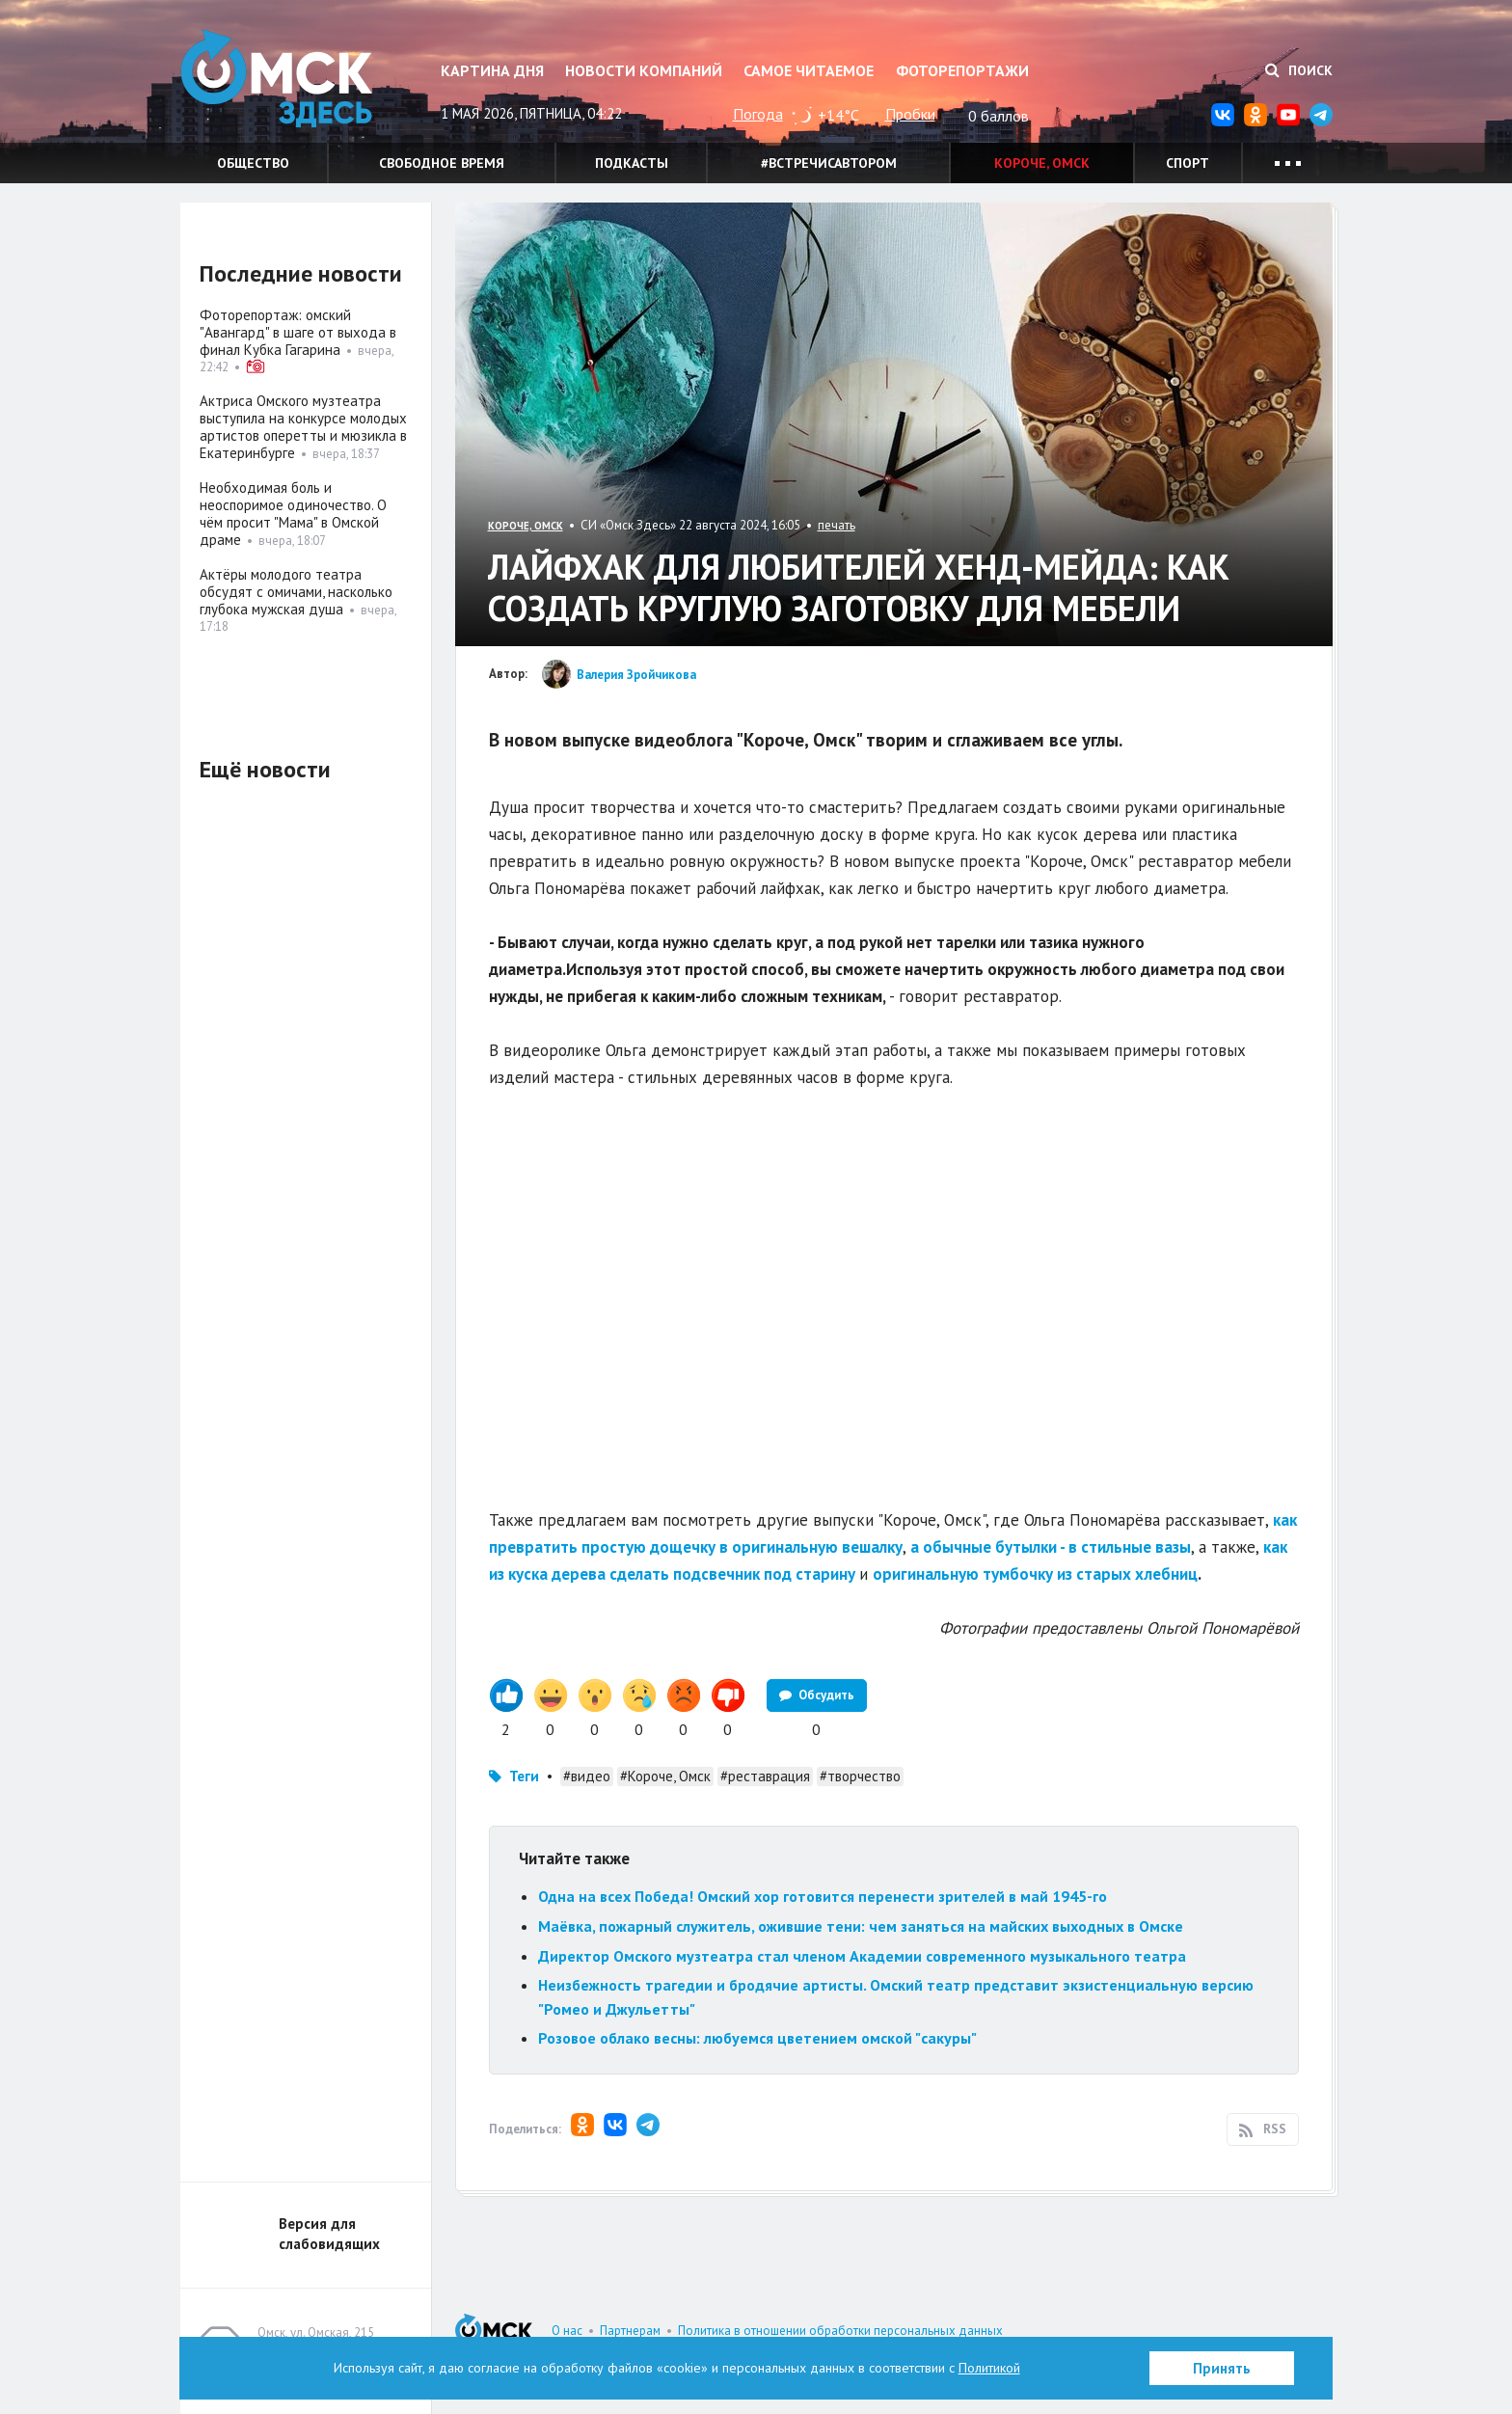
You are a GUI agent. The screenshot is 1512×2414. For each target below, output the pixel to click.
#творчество (860, 1776)
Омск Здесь (276, 78)
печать (836, 525)
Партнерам (630, 2330)
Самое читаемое (808, 70)
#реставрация (765, 1776)
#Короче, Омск (665, 1776)
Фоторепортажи (962, 70)
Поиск (1299, 70)
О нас (567, 2330)
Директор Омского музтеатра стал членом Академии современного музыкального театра (862, 1956)
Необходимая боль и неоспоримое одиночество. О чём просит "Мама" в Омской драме (293, 513)
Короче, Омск (1042, 163)
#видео (586, 1776)
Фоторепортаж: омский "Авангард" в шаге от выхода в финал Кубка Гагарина (298, 332)
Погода (758, 113)
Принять (1222, 2368)
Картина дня (492, 70)
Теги (524, 1776)
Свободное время (441, 163)
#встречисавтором (829, 163)
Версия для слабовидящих (329, 2233)
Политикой (989, 2367)
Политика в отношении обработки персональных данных (840, 2330)
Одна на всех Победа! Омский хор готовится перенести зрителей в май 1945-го (822, 1896)
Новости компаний (643, 70)
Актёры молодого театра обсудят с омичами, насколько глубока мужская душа (296, 591)
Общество (253, 163)
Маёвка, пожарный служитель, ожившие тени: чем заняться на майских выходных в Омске (860, 1926)
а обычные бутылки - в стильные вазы (1050, 1547)
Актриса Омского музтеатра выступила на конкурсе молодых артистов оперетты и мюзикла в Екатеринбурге (303, 427)
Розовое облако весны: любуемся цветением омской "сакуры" (757, 2038)
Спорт (1187, 163)
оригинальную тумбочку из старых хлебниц (1035, 1574)
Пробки (910, 113)
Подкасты (631, 163)
